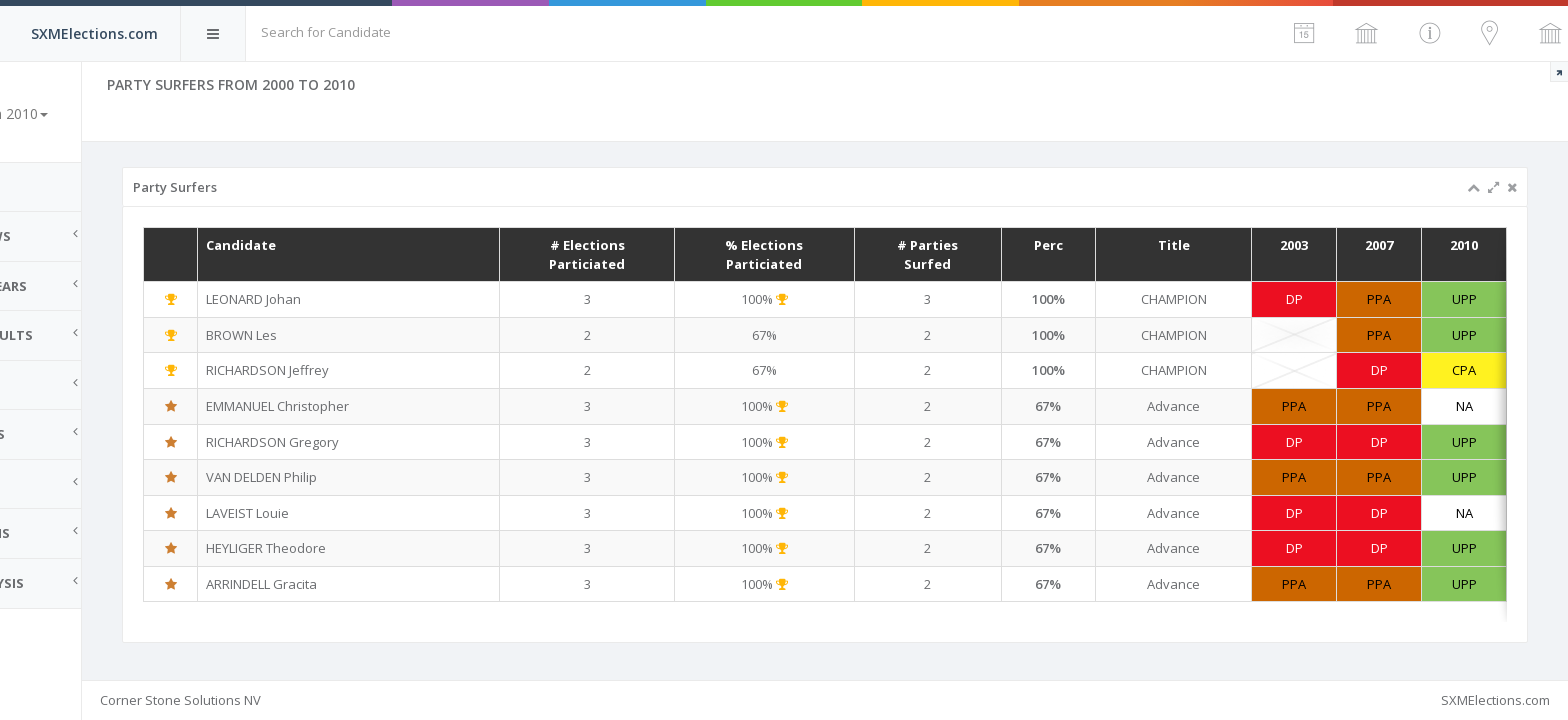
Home (40, 187)
